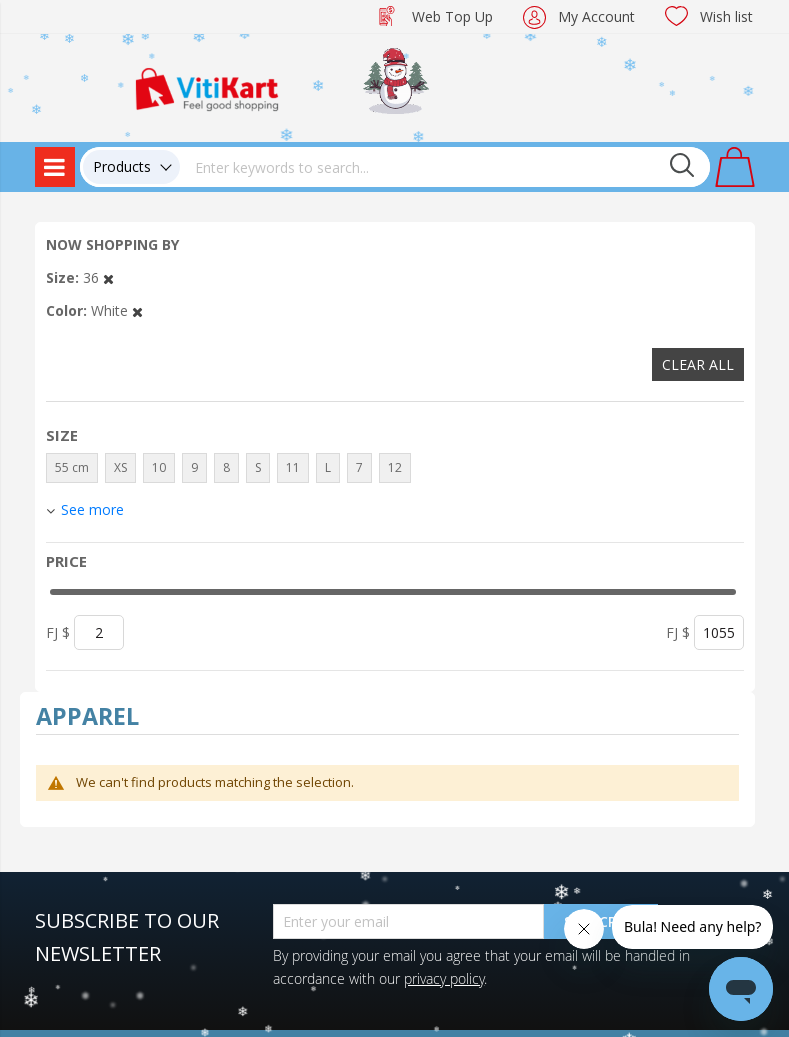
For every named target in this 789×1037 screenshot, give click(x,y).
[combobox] (445, 167)
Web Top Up (452, 16)
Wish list (726, 16)
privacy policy (444, 978)
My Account (596, 16)
